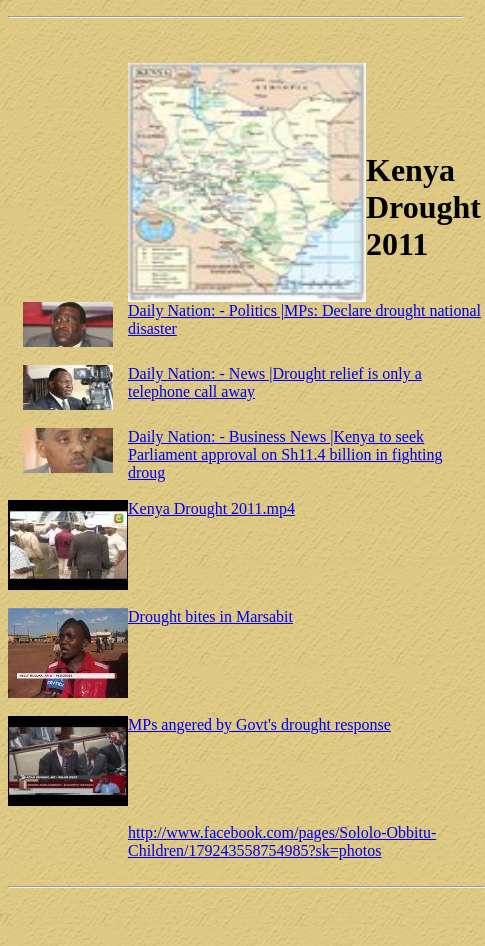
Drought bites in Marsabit (210, 616)
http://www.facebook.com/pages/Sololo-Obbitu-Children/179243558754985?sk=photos (282, 841)
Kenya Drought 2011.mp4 (211, 508)
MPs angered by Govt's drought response (259, 724)
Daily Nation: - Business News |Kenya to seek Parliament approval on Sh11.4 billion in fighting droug (285, 454)
